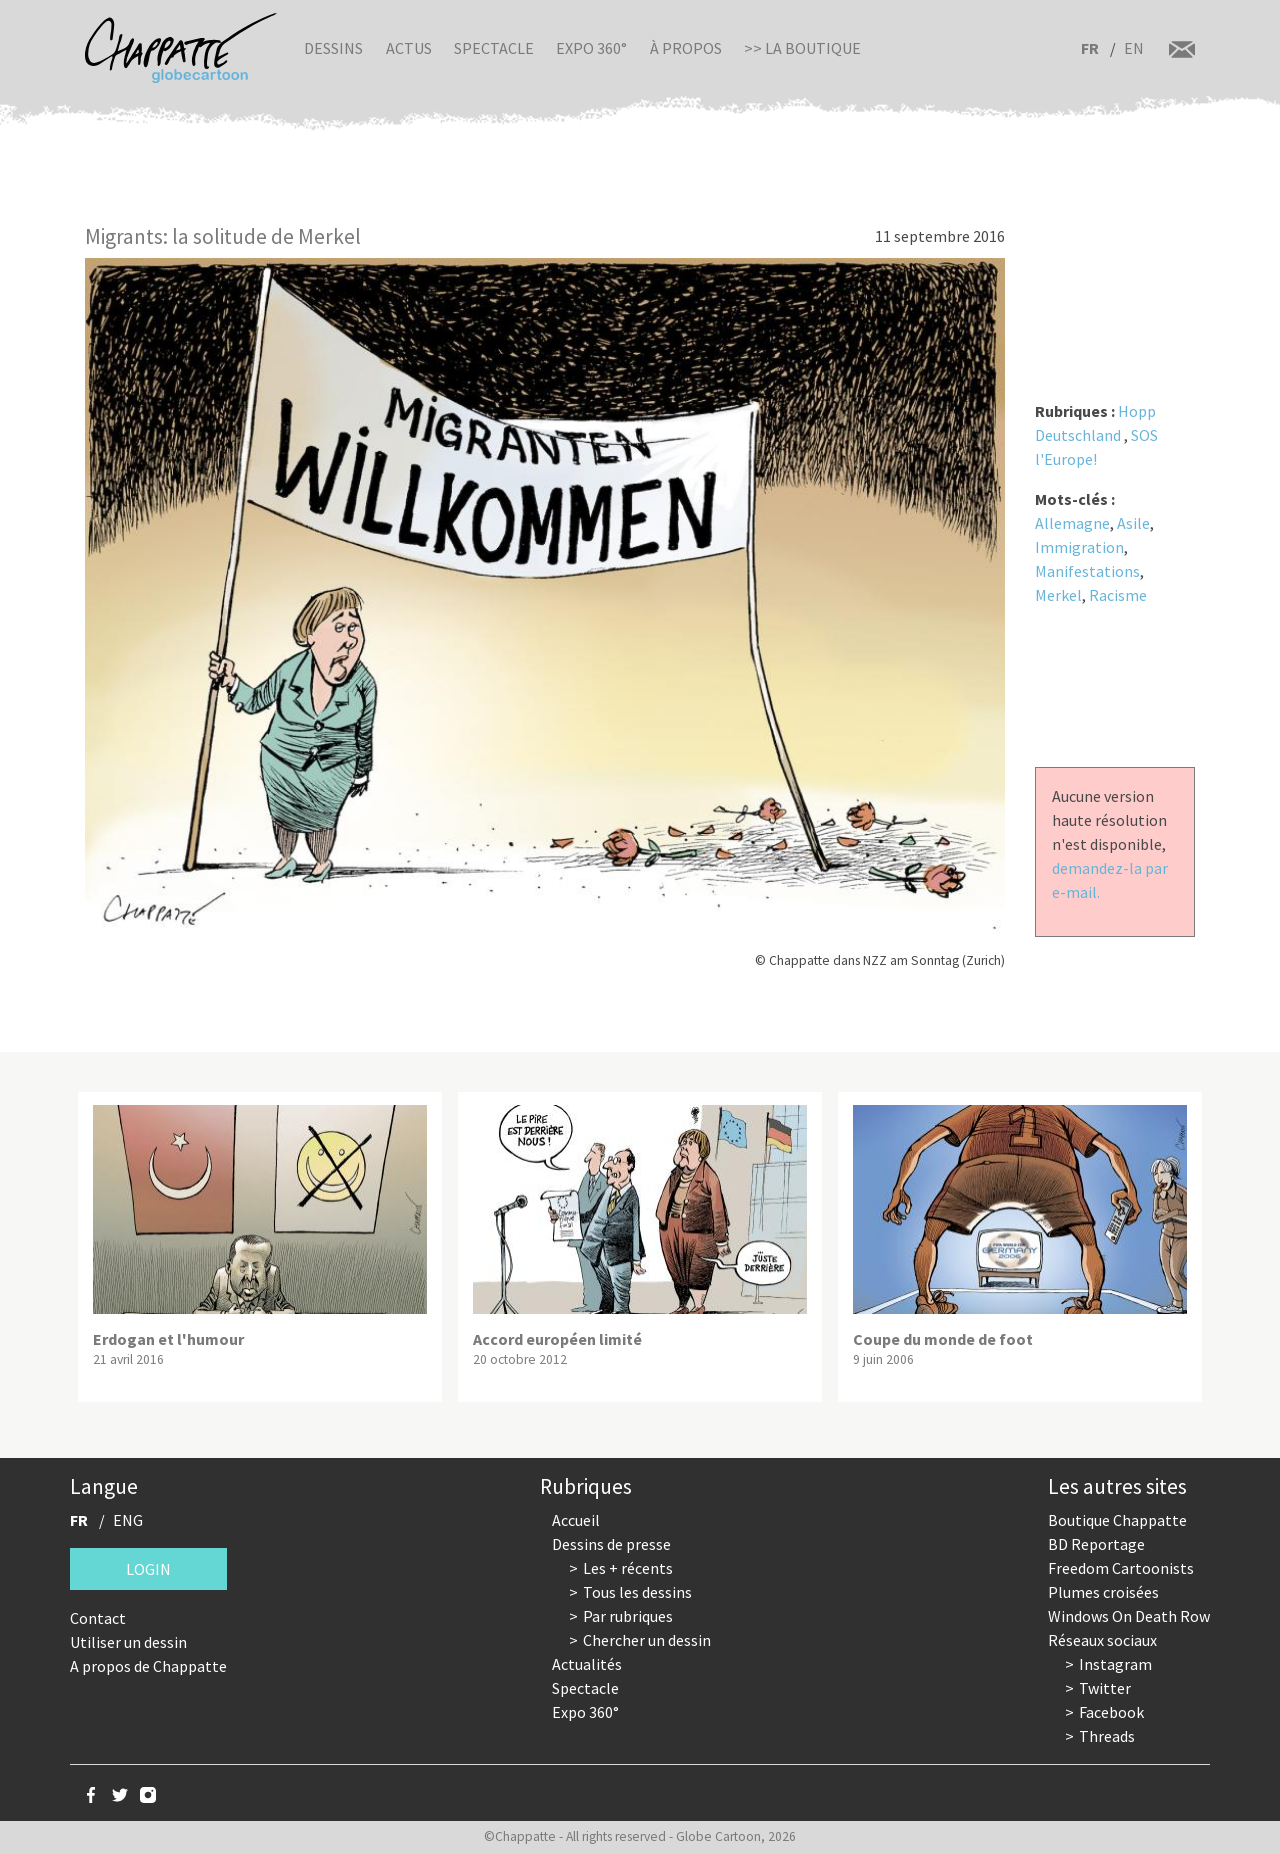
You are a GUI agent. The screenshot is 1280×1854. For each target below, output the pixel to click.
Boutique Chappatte (1117, 1520)
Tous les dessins (637, 1592)
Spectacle (494, 48)
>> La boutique (802, 48)
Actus (409, 48)
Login (148, 1569)
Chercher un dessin (647, 1640)
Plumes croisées (1103, 1592)
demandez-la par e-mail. (1110, 880)
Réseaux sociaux (1102, 1640)
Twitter (1105, 1688)
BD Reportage (1096, 1544)
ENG (128, 1520)
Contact (98, 1618)
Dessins (333, 48)
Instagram (1115, 1664)
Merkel (1058, 595)
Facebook (1111, 1712)
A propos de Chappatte (148, 1666)
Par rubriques (628, 1616)
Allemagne (1072, 523)
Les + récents (628, 1568)
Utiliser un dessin (128, 1642)
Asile (1133, 523)
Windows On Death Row (1129, 1616)
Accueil (576, 1520)
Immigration (1079, 547)
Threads (1107, 1736)
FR (1090, 48)
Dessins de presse (611, 1544)
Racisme (1118, 595)
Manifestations (1087, 571)
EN (1134, 48)
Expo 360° (591, 48)
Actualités (587, 1664)
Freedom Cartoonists (1121, 1568)
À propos (686, 48)
